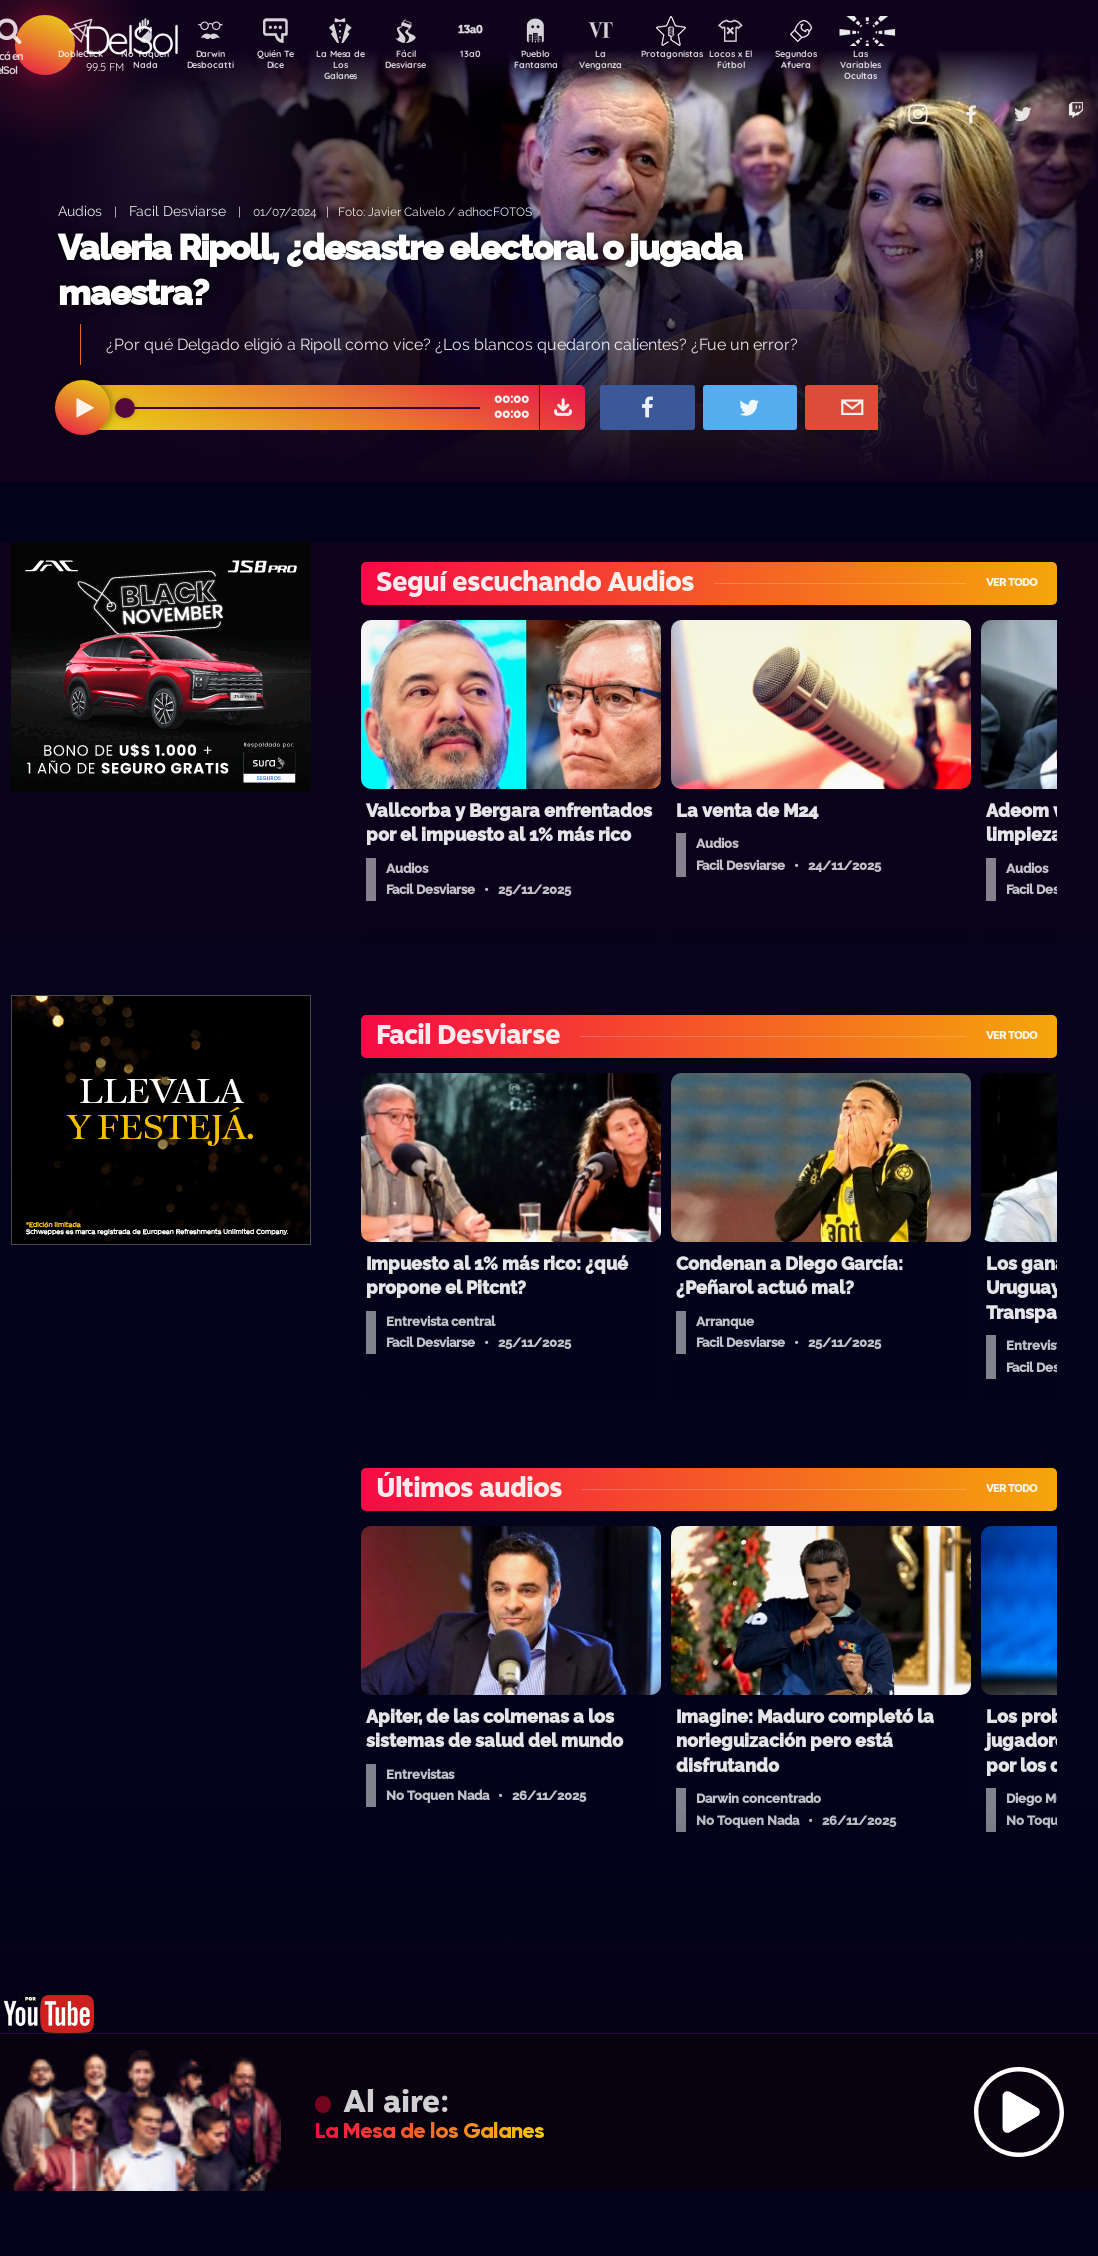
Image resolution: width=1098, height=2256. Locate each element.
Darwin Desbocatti (213, 63)
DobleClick (73, 56)
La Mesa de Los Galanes (353, 64)
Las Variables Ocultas (913, 64)
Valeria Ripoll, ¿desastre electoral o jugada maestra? (400, 270)
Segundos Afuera (843, 63)
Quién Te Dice (283, 63)
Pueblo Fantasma (563, 63)
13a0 (493, 56)
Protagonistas (703, 56)
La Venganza (633, 63)
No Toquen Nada (143, 63)
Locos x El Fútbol (773, 63)
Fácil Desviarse (423, 63)
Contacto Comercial (874, 102)
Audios (80, 210)
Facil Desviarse (177, 210)
